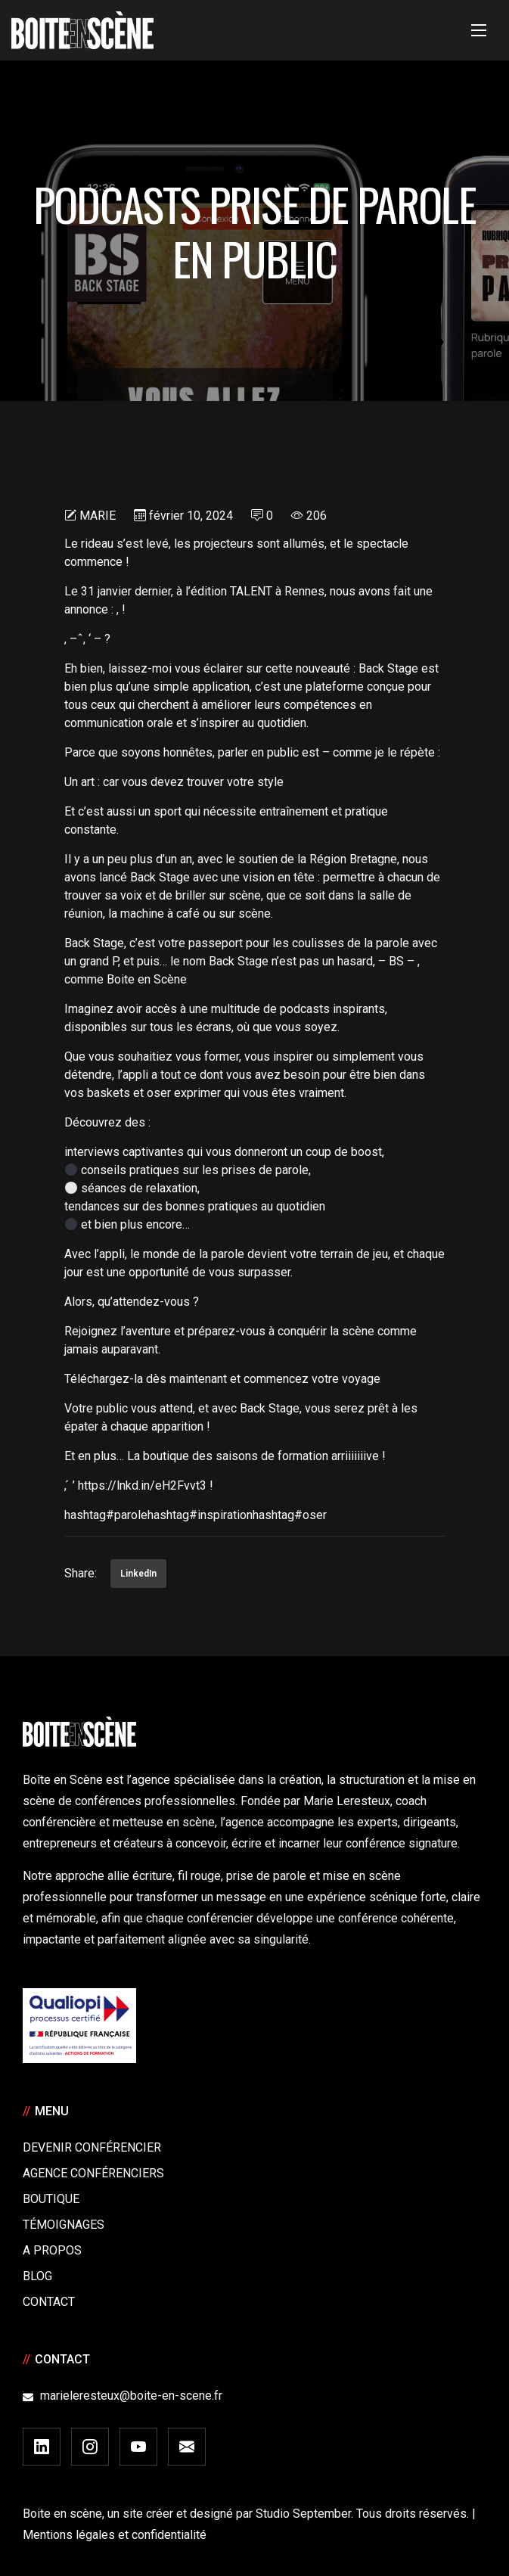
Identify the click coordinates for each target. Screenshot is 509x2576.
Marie (97, 515)
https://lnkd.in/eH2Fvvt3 (142, 1485)
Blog (37, 2276)
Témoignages (63, 2224)
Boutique (51, 2199)
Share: (80, 1573)
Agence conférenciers (93, 2173)
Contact (49, 2302)
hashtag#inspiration (200, 1515)
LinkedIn (138, 1573)
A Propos (52, 2250)
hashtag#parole (105, 1515)
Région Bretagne (353, 859)
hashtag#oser (290, 1515)
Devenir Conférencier (92, 2147)
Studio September (303, 2513)
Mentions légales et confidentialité (114, 2535)
